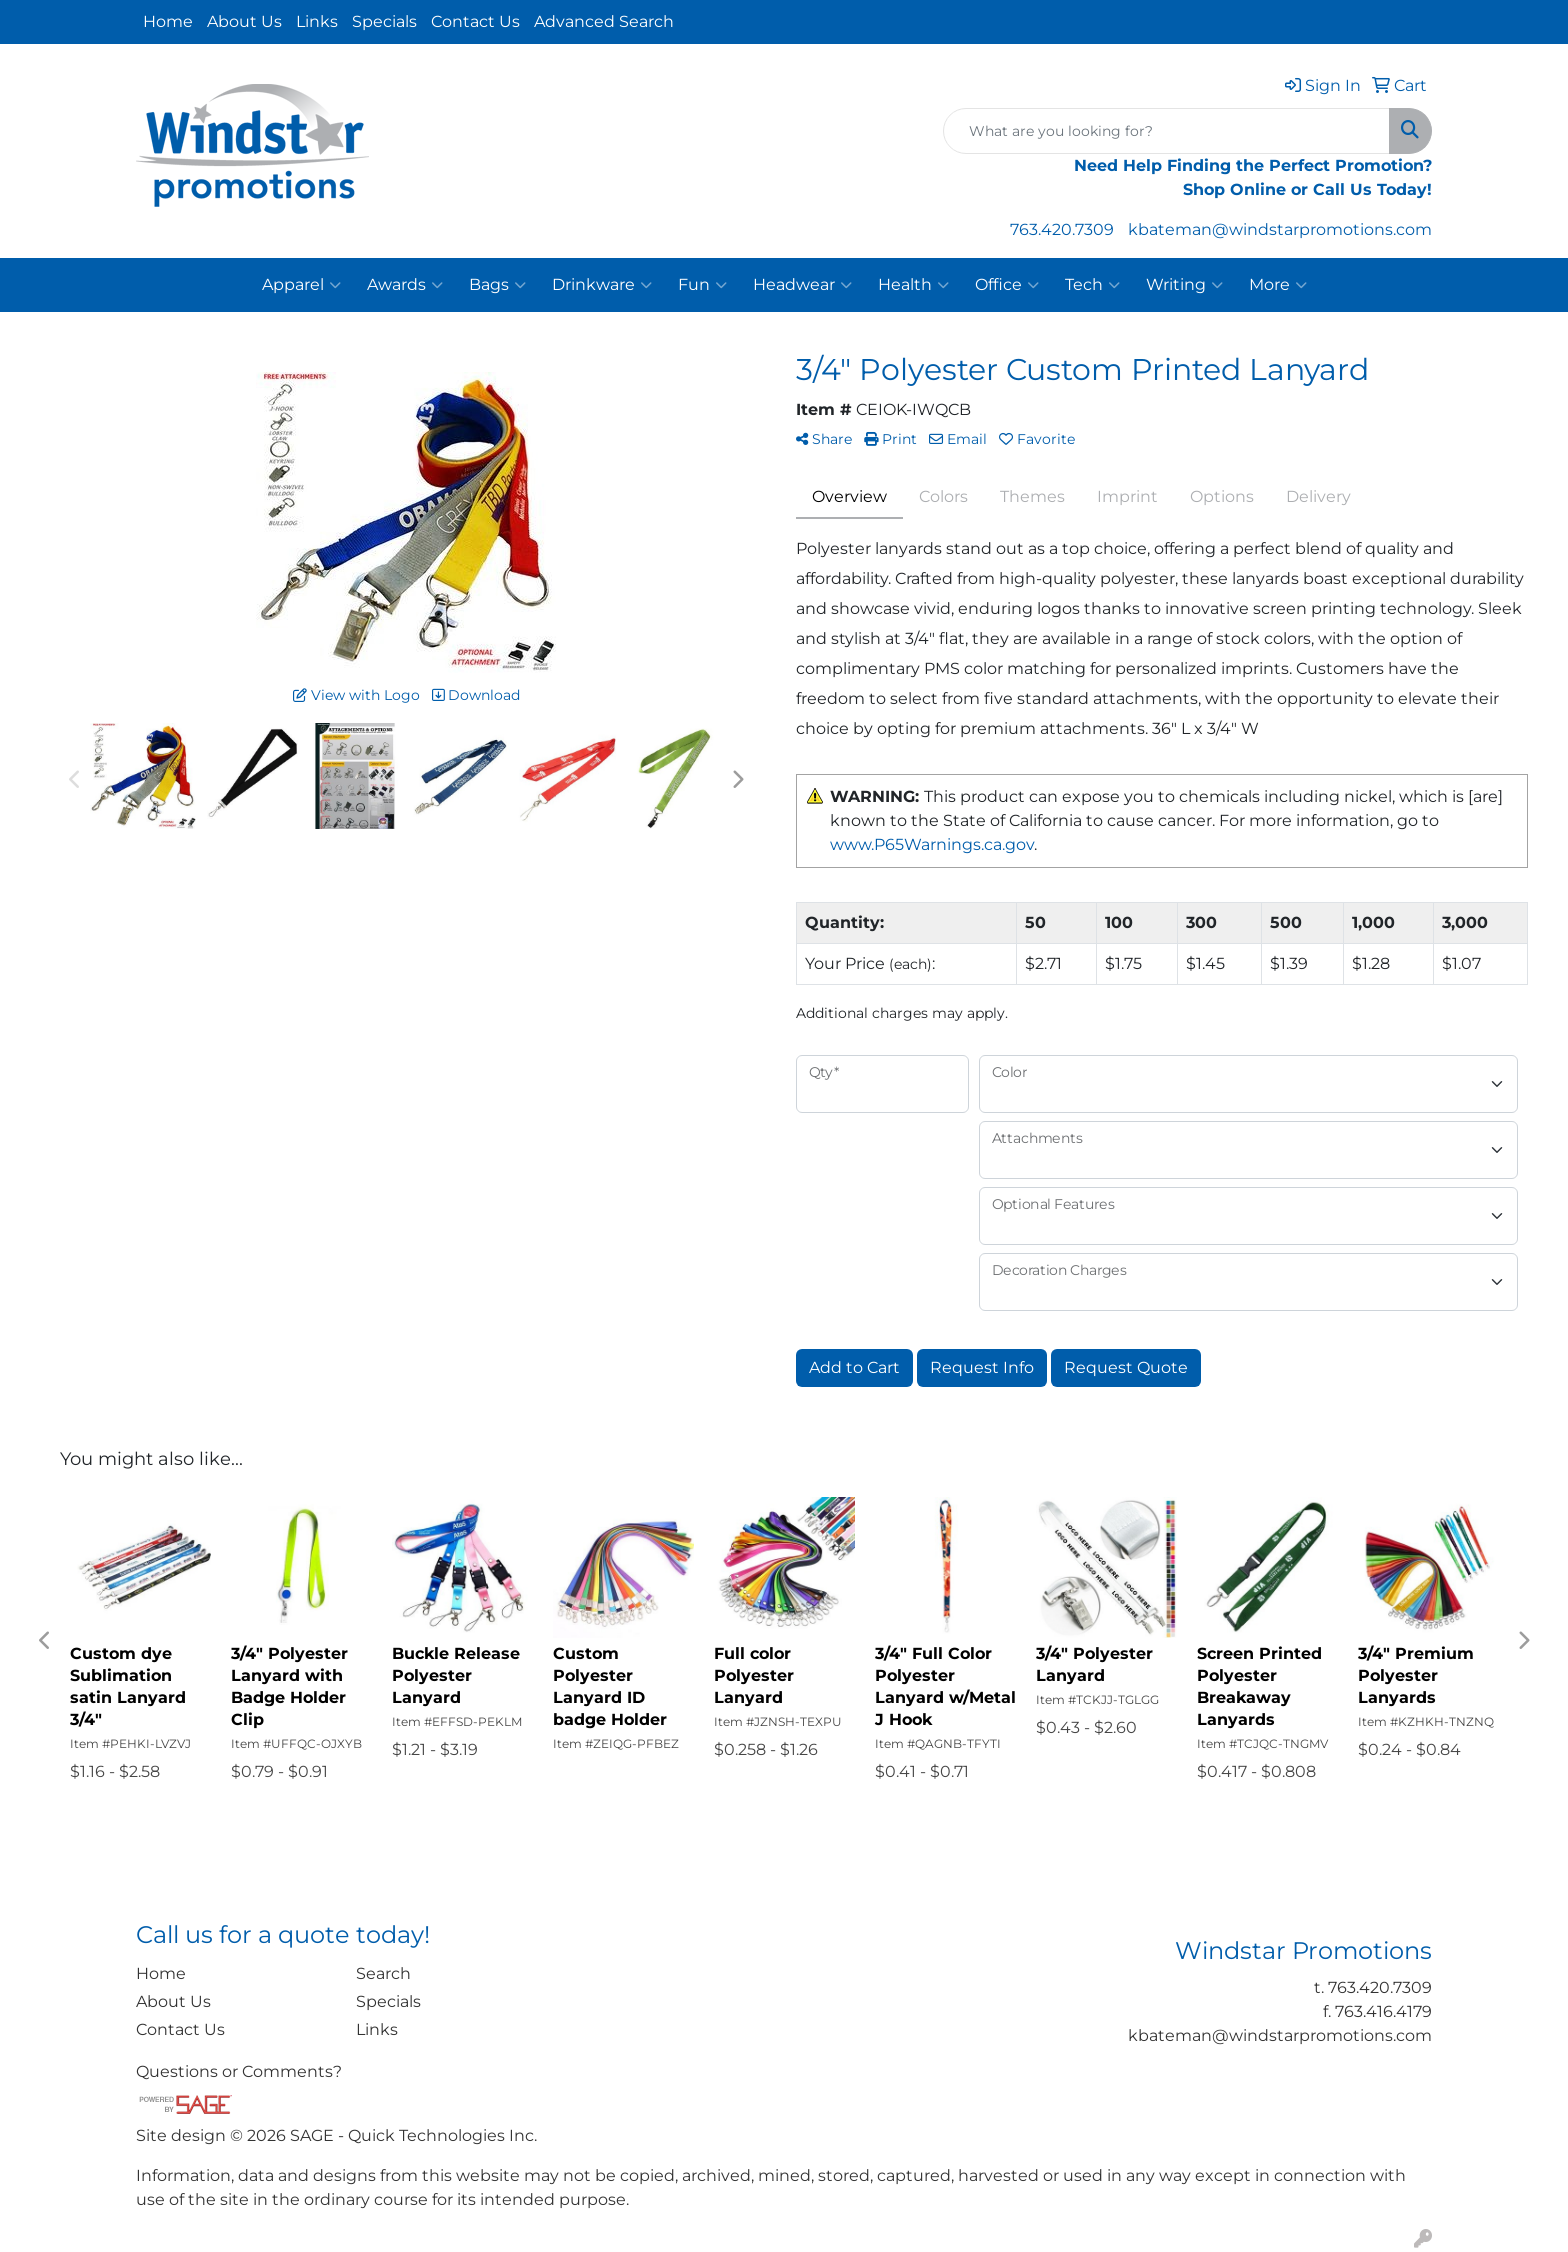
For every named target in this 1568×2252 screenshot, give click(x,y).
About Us (244, 21)
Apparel (301, 285)
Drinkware (602, 285)
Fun (702, 285)
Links (317, 21)
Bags (497, 285)
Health (913, 285)
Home (168, 21)
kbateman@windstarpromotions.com (1280, 229)
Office (1007, 285)
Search (383, 1973)
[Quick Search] (1166, 131)
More (1278, 285)
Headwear (802, 285)
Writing (1184, 285)
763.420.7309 (1062, 229)
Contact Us (475, 21)
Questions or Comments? (239, 2071)
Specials (384, 21)
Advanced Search (604, 21)
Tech (1092, 285)
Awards (405, 285)
